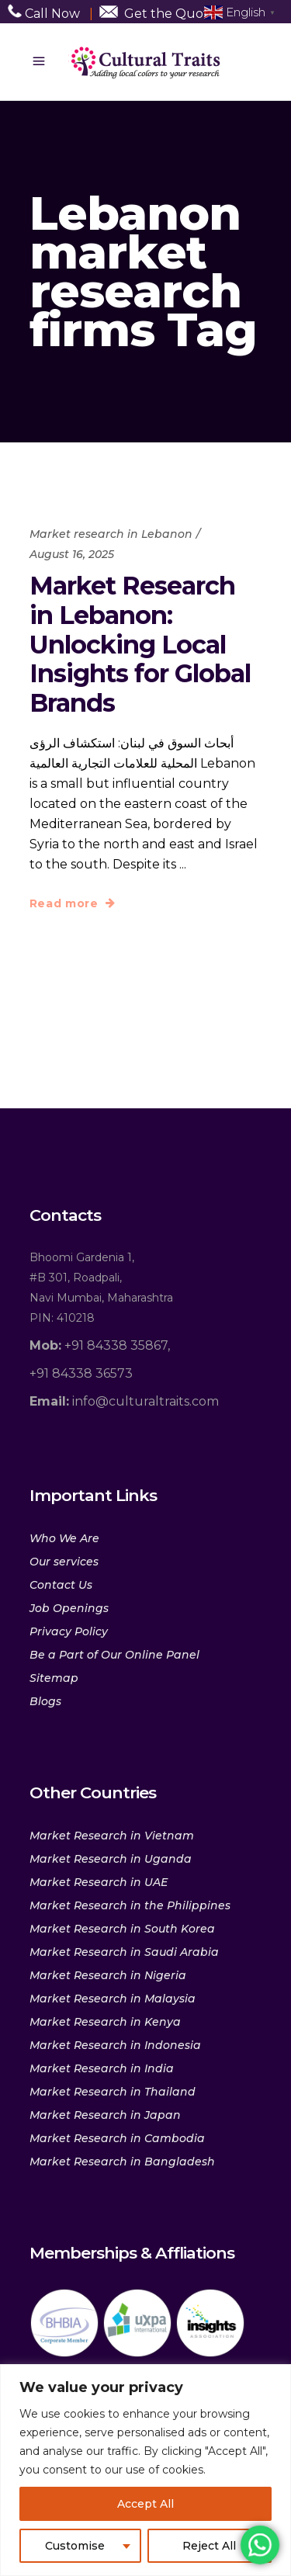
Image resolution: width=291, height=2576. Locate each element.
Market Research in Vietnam (111, 1836)
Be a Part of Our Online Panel (114, 1655)
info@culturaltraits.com (124, 1401)
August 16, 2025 (71, 554)
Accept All (145, 2504)
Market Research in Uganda (110, 1859)
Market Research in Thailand (112, 2092)
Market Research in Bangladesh (122, 2162)
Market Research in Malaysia (112, 1999)
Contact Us (60, 1585)
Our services (64, 1562)
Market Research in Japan (105, 2115)
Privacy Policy (68, 1631)
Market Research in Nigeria (107, 1975)
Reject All (209, 2546)
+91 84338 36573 (81, 1373)
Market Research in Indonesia (115, 2045)
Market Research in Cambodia (117, 2138)
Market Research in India (101, 2068)
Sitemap (53, 1678)
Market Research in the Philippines (129, 1905)
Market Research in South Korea (122, 1929)
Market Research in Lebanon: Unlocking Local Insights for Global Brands (140, 644)
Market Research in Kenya (105, 2022)
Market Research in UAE (98, 1882)
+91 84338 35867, (99, 1345)
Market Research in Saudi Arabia (124, 1952)
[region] (145, 2470)
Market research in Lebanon (110, 534)
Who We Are (64, 1538)
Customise (75, 2546)
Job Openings (69, 1608)
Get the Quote (170, 13)
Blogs (45, 1701)
